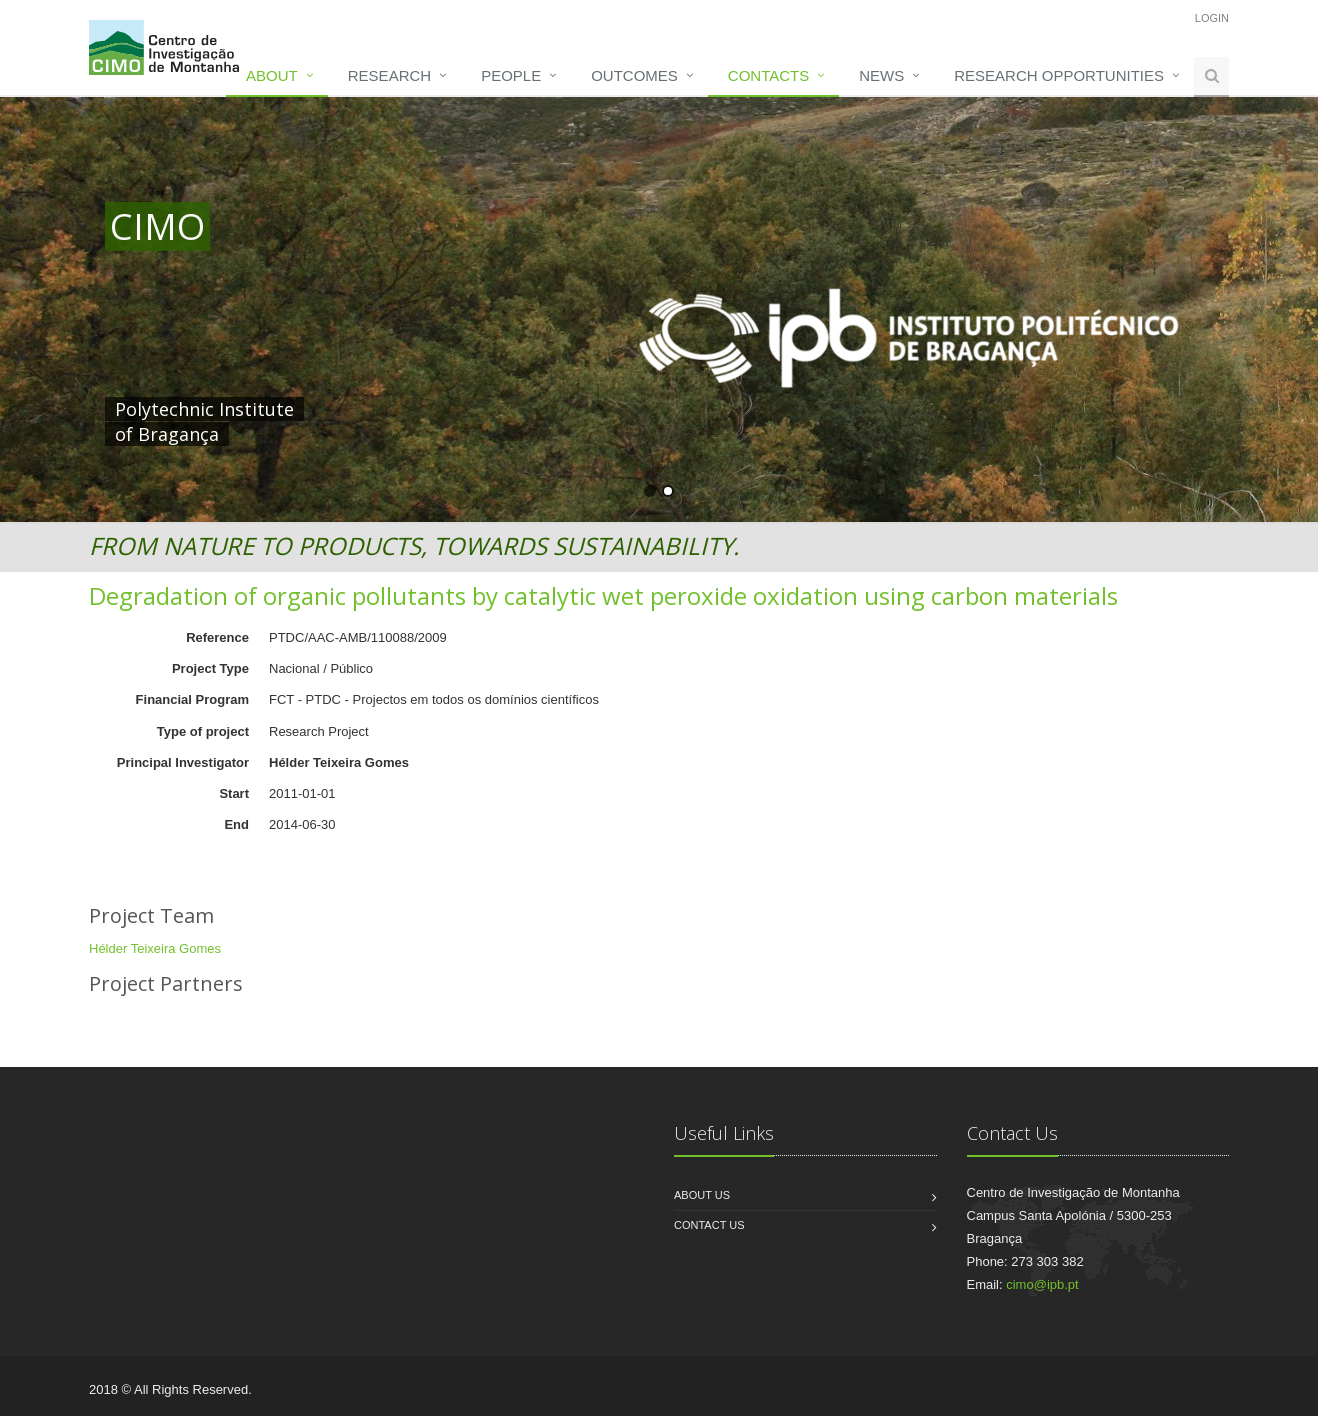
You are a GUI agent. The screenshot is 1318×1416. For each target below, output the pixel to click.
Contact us (709, 1225)
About (272, 75)
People (511, 75)
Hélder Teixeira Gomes (155, 948)
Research (389, 75)
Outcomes (634, 75)
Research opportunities (1059, 75)
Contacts (768, 75)
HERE (523, 409)
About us (702, 1195)
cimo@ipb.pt (1042, 1284)
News (881, 75)
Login (1212, 18)
